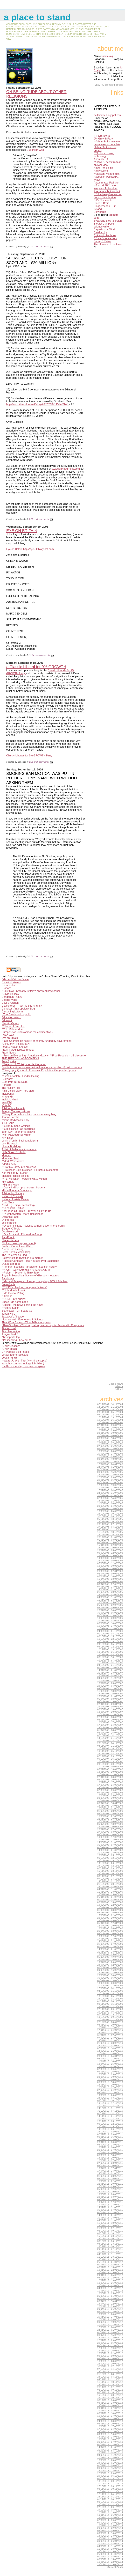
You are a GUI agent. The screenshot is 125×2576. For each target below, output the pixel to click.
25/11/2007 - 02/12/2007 (110, 1753)
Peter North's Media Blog (16, 1252)
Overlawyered (10, 1231)
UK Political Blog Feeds (15, 1351)
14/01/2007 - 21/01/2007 (110, 1670)
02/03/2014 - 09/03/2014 (110, 2530)
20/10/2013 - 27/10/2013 (110, 2483)
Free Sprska (9, 1061)
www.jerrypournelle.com (66, 468)
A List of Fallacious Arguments (19, 1149)
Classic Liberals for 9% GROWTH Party (29, 755)
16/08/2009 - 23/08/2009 (110, 1972)
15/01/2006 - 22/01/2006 (110, 1545)
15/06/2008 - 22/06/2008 (110, 1816)
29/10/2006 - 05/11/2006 (110, 1644)
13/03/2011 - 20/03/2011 (110, 2157)
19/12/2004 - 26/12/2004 (110, 1420)
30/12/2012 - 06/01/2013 (110, 2400)
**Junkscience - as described (18, 1128)
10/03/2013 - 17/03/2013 (110, 2426)
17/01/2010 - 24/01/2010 (110, 2030)
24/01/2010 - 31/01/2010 (110, 2032)
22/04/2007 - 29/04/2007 (110, 1704)
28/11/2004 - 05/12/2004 (110, 1412)
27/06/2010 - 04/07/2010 (110, 2090)
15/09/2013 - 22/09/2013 (110, 2470)
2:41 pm (33, 246)
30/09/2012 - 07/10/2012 (110, 2366)
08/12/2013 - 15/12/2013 (110, 2502)
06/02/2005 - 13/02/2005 (110, 1438)
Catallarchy (100, 232)
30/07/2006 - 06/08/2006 (110, 1612)
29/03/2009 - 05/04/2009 (110, 1920)
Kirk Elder (7, 1137)
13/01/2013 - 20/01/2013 (110, 2405)
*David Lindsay (10, 994)
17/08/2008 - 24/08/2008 (110, 1839)
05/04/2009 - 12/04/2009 (110, 1923)
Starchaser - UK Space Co (17, 1310)
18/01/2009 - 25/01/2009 (110, 1894)
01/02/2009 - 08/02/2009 (110, 1899)
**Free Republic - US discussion (68, 1055)
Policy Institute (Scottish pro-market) (22, 1258)
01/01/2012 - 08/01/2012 (110, 2264)
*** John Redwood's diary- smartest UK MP (26, 1269)
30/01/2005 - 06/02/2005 (110, 1435)
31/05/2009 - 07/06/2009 (110, 1944)
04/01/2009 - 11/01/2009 (110, 1889)
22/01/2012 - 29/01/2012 (110, 2272)
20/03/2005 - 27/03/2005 (110, 1453)
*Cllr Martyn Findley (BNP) (17, 1043)
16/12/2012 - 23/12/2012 (110, 2395)
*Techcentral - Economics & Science (22, 1319)
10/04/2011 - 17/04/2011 (110, 2168)
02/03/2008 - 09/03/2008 (110, 1790)
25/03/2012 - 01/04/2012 (110, 2296)
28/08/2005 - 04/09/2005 (110, 1506)
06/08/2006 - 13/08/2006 (110, 1615)
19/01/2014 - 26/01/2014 (110, 2515)
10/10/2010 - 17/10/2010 (110, 2103)
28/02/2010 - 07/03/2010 (110, 2045)
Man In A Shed (10, 1158)
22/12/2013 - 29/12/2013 (110, 2507)
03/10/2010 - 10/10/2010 (110, 2100)
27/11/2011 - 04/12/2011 (110, 2251)
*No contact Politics (13, 1208)
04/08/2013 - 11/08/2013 (110, 2455)
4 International (102, 135)
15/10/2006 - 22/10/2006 (110, 1639)
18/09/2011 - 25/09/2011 (110, 2225)
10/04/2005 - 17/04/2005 (110, 1461)
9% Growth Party (103, 138)
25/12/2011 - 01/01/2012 (110, 2262)
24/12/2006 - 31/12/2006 (110, 1665)
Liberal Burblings (11, 1146)
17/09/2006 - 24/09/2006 (110, 1628)
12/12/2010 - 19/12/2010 (110, 2126)
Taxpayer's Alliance (13, 1316)
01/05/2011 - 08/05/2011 (110, 2176)
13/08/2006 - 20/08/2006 (110, 1618)
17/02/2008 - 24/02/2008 (110, 1785)
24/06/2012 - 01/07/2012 (110, 2329)
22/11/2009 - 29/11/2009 (110, 2009)
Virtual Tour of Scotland (15, 1354)
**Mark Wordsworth (13, 1161)
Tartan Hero (8, 1313)
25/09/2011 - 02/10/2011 (110, 2228)
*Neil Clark (8, 1202)
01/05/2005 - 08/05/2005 (110, 1469)
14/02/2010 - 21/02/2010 (110, 2040)
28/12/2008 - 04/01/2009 (110, 1886)
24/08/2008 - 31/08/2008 (110, 1842)
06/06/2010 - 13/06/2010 (110, 2082)
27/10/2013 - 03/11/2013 (110, 2486)
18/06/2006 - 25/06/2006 (110, 1602)
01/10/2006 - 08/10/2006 (110, 1633)
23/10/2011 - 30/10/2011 (110, 2238)
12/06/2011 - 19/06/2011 (110, 2191)
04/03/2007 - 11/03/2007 (110, 1688)
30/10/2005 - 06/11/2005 (110, 1516)
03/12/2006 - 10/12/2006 (110, 1657)
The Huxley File (11, 1087)
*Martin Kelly (9, 1164)
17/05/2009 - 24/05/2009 (110, 1938)
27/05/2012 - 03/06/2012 (110, 2319)
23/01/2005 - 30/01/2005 (110, 1433)
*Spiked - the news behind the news (22, 1304)
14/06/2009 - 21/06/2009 (110, 1949)
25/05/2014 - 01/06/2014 (110, 2554)
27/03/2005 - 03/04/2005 (110, 1456)
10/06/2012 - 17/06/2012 (110, 2324)
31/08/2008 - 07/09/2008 (110, 1845)
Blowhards (100, 212)
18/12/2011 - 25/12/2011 (110, 2259)
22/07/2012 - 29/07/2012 (110, 2340)
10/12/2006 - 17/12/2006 (110, 1659)
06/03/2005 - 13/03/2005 (110, 1448)
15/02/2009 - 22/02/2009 (110, 1904)
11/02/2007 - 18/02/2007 (110, 1680)
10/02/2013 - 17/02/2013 (110, 2416)
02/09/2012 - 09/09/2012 (110, 2356)
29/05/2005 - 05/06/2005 (110, 1479)
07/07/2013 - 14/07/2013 (110, 2444)
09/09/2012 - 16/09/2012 (110, 2358)
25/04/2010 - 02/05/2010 (110, 2066)
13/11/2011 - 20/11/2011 (110, 2246)
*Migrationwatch (11, 1184)
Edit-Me (119, 1386)
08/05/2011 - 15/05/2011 (110, 2178)
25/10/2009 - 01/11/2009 (110, 1998)
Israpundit (7, 1096)
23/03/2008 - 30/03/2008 (110, 1798)
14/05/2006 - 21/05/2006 (110, 1589)
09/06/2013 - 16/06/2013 (110, 2434)
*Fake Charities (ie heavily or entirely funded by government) (37, 1040)
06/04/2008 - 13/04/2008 (110, 1803)
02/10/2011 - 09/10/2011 (110, 2230)
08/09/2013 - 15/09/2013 (110, 2468)
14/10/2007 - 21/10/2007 (110, 1738)
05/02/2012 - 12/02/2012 (110, 2277)
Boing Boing (101, 214)
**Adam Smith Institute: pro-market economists (107, 143)
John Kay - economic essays (18, 1131)
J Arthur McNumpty (13, 1193)
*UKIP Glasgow (11, 1346)
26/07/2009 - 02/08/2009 (110, 1964)
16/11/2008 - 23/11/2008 (110, 1871)
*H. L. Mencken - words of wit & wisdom (25, 1178)
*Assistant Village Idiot (106, 173)
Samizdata (8, 1278)
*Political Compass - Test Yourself (21, 1260)
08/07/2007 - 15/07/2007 (110, 1732)
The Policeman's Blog (14, 1255)
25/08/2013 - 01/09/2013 (110, 2462)
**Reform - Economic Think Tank (20, 1272)
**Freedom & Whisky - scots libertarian (24, 1064)
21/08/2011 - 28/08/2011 (110, 2217)
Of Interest (8, 1219)
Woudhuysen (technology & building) (23, 1363)
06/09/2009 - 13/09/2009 (110, 1980)
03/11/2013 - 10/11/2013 (110, 2489)
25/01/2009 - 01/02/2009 (110, 1897)
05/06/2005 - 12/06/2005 (110, 1482)
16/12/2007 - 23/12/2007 (110, 1761)
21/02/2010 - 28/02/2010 (110, 2043)
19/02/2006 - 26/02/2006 (110, 1558)
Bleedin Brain (101, 203)
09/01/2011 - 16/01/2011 (110, 2137)
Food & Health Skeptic (15, 1046)
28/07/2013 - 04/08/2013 (110, 2452)
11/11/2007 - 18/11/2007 (110, 1748)
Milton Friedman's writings (17, 1190)
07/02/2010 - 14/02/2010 (110, 2037)
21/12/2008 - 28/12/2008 (110, 1884)
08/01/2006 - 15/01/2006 (110, 1542)
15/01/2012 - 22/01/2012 (110, 2270)
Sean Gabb (8, 1284)
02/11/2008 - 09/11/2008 (110, 1868)
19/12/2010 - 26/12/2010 (110, 2129)
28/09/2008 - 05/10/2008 (110, 1855)
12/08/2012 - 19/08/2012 (110, 2348)
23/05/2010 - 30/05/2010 (110, 2077)
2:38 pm (33, 956)
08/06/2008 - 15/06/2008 (110, 1813)
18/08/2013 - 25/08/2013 (110, 2460)
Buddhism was (35, 149)
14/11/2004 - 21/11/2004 (110, 1406)
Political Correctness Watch (17, 1246)
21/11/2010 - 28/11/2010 (110, 2118)
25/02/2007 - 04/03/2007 (110, 1685)
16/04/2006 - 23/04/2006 (110, 1579)
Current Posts (115, 2567)
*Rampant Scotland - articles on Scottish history (29, 1266)
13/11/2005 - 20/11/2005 (110, 1521)
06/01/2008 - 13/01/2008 (110, 1769)
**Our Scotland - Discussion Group (22, 1234)
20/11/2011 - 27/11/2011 (110, 2249)
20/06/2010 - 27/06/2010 (110, 2087)
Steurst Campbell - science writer (104, 225)
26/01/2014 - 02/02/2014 (110, 2517)
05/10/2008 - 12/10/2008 (110, 1858)
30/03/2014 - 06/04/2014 (110, 2541)
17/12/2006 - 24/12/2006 (110, 1662)
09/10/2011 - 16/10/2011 (110, 2233)
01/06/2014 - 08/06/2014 (110, 2556)
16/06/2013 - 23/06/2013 (110, 2436)
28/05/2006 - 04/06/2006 (110, 1594)
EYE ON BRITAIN (21, 530)
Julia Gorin (8, 1123)
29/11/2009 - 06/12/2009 (110, 2011)
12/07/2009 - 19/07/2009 (110, 1959)
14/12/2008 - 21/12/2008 (110, 1881)
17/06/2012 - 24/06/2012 (110, 2327)
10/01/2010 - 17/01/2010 (110, 2027)
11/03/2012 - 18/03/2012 (110, 2290)
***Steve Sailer (10, 1307)
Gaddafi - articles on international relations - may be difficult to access (42, 1067)
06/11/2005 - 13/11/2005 (110, 1519)
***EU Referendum (12, 1029)
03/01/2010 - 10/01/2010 (110, 2024)
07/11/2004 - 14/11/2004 (110, 1404)
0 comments (43, 246)
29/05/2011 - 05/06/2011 (110, 2186)
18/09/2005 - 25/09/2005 (110, 1511)
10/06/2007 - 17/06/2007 (110, 1722)
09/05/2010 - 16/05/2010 (110, 2071)
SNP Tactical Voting (13, 1293)
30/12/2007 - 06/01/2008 (110, 1766)
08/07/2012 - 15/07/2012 (110, 2335)
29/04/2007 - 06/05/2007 (110, 1706)
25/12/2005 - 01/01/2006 (110, 1537)
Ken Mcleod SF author (15, 1172)
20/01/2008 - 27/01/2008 (110, 1774)
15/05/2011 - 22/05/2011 (110, 2181)
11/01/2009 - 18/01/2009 (110, 1891)
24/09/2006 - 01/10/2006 (110, 1631)
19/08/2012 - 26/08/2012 (110, 2350)
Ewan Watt (8, 1035)
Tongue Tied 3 (10, 1334)
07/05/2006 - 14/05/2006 (110, 1586)
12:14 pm (33, 655)
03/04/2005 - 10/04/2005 (110, 1459)
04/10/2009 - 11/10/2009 (110, 1991)
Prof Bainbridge (50, 1260)
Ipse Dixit (7, 1102)
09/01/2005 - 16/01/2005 (110, 1427)
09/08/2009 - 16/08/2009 (110, 1970)
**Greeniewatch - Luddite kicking (20, 1076)
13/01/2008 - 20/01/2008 (110, 1772)
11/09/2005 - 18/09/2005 (110, 1508)
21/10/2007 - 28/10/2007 (110, 1740)
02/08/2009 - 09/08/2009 (110, 1967)
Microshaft (8, 1181)
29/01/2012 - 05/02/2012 (110, 2275)
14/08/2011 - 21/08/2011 (110, 2215)
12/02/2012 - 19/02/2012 (110, 2280)
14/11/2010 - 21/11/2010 (110, 2116)
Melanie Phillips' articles (15, 1175)
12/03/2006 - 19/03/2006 (110, 1566)
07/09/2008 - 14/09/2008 (110, 1847)
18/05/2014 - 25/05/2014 (110, 2551)
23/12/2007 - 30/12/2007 (110, 1764)
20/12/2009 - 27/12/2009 (110, 2019)
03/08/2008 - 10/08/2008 (110, 1834)
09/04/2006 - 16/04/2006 (110, 1576)
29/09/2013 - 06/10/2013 (110, 2475)
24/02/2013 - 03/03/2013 (110, 2421)
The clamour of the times (108, 244)
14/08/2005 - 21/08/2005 (110, 1500)
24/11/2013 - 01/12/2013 (110, 2496)
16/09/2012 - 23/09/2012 (110, 2361)
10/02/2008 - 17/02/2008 (110, 1782)
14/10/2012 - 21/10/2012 (110, 2371)
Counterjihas (9, 985)
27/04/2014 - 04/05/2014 (110, 2543)
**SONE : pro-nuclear (14, 1299)
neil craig (107, 56)
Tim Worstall (9, 1328)
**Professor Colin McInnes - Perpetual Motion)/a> (30, 1170)
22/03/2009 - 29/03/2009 (110, 1918)
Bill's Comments (103, 200)
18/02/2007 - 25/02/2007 (110, 1683)
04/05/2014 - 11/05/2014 (110, 2546)
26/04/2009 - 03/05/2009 (110, 1931)
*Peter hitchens (10, 1240)
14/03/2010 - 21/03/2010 (110, 2050)
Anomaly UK (101, 159)
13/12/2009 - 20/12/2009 (110, 2017)
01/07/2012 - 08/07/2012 (110, 2332)
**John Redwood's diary (15, 1120)
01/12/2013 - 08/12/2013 (110, 2499)
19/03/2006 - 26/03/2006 (110, 1568)
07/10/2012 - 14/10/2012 (110, 2369)
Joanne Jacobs (10, 1117)
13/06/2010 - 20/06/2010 (110, 2084)
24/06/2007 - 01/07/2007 (110, 1727)
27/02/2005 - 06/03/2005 (110, 1446)
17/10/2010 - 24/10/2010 (110, 2105)
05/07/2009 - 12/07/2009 (110, 1957)
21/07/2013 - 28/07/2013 (110, 2449)
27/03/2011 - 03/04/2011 (110, 2163)
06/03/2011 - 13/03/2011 (110, 2155)
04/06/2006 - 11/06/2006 (110, 1597)
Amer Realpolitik (103, 168)
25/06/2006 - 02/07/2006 (110, 1605)
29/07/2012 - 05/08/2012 (110, 2343)
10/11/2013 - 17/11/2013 (110, 2491)
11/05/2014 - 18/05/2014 (110, 2548)
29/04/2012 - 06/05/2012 (110, 2309)
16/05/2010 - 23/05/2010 (110, 2074)
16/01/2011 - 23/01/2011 (110, 2139)
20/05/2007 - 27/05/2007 (110, 1714)
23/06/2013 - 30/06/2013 (110, 2439)
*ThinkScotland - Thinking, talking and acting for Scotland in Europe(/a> (43, 1325)
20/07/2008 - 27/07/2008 (110, 1829)
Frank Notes (9, 1052)
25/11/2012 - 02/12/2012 (110, 2387)
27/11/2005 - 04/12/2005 (110, 1526)
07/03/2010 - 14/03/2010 (110, 2048)
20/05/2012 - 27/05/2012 (110, 2316)
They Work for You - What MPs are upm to (26, 1322)
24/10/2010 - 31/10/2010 (110, 2108)
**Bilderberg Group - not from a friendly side (108, 196)
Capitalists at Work (104, 229)
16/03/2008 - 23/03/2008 (110, 1795)
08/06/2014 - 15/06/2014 (110, 2559)
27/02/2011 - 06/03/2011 (110, 2152)
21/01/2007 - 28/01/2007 (110, 1672)
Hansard (6, 1084)
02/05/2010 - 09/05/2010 (110, 2069)
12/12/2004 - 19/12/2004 (110, 1417)
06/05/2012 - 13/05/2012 (110, 2311)
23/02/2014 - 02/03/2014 (110, 2528)
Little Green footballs (14, 1152)
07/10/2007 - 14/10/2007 (110, 1735)
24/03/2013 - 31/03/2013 (110, 2431)
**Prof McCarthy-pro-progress (19, 1167)
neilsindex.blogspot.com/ (108, 115)
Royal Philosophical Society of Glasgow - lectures (30, 1275)
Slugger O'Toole (11, 1228)
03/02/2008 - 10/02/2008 (110, 1779)
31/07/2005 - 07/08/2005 (110, 1495)
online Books (9, 1222)
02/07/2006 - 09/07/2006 (110, 1607)
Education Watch (11, 1017)
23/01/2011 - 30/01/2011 (110, 2142)
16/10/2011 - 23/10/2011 (110, 2236)
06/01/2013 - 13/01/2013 (110, 2402)
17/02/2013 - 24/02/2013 (110, 2418)
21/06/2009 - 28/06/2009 (110, 1951)
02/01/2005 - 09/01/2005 (110, 1425)
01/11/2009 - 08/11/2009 (110, 2001)
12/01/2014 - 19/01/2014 (110, 2512)
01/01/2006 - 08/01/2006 (110, 1539)
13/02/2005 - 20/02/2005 (110, 1440)
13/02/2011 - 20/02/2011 (110, 2147)
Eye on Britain (10, 1038)
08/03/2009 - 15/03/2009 (110, 1912)
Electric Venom (10, 1023)
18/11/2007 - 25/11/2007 (110, 1751)
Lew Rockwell (10, 1143)
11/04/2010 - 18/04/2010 (110, 2061)
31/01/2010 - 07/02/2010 (110, 2035)
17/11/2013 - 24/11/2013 (110, 2494)
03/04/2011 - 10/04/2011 (110, 2165)
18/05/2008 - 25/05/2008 (110, 1805)
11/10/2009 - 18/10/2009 (110, 1993)
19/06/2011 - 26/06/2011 (110, 2194)
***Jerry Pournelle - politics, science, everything (29, 1114)
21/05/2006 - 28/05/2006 (110, 1592)
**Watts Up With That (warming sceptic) (24, 1360)
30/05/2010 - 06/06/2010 (110, 2079)
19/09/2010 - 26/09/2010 (110, 2095)
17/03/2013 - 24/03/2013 (110, 2429)
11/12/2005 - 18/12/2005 (110, 1532)
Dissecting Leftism (12, 1011)
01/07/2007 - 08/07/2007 (110, 1730)
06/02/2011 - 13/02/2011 (110, 2144)
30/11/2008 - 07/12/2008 (110, 1876)
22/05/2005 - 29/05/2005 (110, 1477)
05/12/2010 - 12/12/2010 (110, 2123)
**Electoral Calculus (13, 1026)
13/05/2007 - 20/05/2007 (110, 1712)
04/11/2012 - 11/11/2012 (110, 2379)
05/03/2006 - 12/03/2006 (110, 1563)
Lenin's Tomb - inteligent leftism (20, 1140)
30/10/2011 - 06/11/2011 (110, 2241)
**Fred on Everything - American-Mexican (26, 1055)
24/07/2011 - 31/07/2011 (110, 2207)
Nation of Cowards (12, 1196)
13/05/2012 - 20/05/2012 (110, 2314)
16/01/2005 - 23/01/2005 (110, 1430)
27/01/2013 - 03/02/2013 (110, 2410)
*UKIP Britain (9, 1348)
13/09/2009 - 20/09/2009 (110, 1983)
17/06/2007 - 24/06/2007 (110, 1725)
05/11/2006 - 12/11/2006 (110, 1646)
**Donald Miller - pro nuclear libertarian (24, 1187)
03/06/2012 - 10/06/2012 (110, 2322)
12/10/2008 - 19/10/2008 (110, 1860)
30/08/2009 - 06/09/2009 (110, 1977)
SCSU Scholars (58, 1281)
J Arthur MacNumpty (13, 1108)
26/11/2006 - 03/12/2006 (110, 1654)
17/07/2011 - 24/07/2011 (110, 2204)
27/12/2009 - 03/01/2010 (110, 2022)
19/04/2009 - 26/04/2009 (110, 1928)
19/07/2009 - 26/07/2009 (110, 1962)
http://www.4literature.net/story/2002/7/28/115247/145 (37, 404)
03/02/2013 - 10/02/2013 (110, 2413)
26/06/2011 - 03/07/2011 (110, 2196)
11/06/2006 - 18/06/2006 (110, 1599)
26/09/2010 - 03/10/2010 (110, 2097)
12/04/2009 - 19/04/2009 (110, 1925)
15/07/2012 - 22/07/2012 (110, 2337)
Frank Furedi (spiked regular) (18, 1049)
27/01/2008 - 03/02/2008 (110, 1777)
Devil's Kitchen (10, 1002)
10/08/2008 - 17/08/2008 (110, 1837)
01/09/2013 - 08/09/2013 (110, 2465)
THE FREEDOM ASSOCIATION (20, 1058)
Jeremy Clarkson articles (16, 1111)
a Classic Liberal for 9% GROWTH (36, 667)
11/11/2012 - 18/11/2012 (110, 2382)
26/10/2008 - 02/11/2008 (110, 1865)
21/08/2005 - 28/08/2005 (110, 1503)
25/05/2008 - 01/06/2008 (110, 1808)
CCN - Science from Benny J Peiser (105, 240)
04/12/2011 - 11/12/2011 (110, 2254)
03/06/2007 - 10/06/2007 (110, 1719)
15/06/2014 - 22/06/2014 (110, 2562)
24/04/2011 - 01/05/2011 (110, 2173)
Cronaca (6, 988)
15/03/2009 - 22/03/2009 (110, 1915)
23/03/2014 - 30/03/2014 (110, 2538)
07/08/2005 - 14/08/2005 (110, 1498)
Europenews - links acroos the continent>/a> (27, 1032)
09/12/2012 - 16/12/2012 (110, 2392)
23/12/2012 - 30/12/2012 (110, 2397)
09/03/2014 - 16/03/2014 (110, 2533)
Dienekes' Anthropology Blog (18, 1008)
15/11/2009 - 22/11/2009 (110, 2006)
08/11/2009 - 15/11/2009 (110, 2004)
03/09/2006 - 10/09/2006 (110, 1623)
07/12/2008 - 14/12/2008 (110, 1878)
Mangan (6, 1155)
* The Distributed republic (16, 1014)
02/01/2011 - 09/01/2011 (110, 2134)
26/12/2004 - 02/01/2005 (110, 1422)
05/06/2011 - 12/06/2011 (110, 2189)
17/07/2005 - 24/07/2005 (110, 1490)
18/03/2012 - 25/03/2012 (110, 2293)
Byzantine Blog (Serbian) (108, 220)
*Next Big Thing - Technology (18, 1205)
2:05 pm (33, 519)
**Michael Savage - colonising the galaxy (25, 1281)
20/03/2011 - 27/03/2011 (110, 2160)
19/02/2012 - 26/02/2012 (110, 2283)
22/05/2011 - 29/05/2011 (110, 2183)
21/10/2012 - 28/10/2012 (110, 2374)
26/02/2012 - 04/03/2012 (110, 2285)
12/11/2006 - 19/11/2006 (110, 1649)
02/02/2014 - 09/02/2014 (110, 2520)
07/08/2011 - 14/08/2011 (110, 2212)
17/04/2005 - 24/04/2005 (110, 1464)
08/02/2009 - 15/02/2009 (110, 1902)
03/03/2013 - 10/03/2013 (110, 2423)
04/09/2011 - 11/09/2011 (110, 2220)
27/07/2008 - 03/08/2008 (110, 1831)
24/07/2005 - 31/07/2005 (110, 1493)
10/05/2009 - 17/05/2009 (110, 1936)
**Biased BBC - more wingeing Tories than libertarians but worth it (107, 188)
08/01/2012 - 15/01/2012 (110, 2267)
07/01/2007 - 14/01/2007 (110, 1667)
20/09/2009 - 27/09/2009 (110, 1985)
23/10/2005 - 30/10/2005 (110, 1513)
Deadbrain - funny (12, 996)
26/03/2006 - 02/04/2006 (110, 1571)
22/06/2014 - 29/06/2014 (110, 2564)
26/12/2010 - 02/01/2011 (110, 2131)
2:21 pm (33, 762)
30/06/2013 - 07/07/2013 (110, 2442)
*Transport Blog (11, 1337)
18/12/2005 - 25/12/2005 (110, 1534)
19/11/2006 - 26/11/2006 (110, 1652)
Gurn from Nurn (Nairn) (15, 1082)
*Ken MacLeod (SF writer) (17, 1134)
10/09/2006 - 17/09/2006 (110, 1626)
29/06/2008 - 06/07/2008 (110, 1821)
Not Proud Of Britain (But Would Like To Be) (27, 1211)
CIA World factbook (105, 235)
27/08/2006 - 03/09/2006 (110, 1620)
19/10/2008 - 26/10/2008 (110, 1863)
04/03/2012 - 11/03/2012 (110, 2288)
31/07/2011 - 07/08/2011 (110, 2210)
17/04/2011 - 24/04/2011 (110, 2170)
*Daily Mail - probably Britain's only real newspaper (31, 991)
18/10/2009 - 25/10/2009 (110, 1996)
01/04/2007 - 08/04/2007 (110, 1699)
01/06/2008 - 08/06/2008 (110, 1811)
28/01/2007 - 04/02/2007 (110, 1675)
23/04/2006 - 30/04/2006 (110, 1581)
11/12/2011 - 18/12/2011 (110, 2256)
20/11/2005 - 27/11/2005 (110, 1524)
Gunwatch (7, 1079)
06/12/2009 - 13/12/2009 (110, 2014)
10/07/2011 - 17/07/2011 (110, 2202)
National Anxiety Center (15, 1199)
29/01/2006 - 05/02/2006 (110, 1550)
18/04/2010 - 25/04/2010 (110, 2064)
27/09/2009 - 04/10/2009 (110, 1988)
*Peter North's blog (12, 1249)
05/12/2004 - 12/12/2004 (110, 1414)
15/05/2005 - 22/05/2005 (110, 1474)
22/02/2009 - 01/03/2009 (110, 1907)
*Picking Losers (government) (19, 1243)
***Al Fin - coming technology (104, 155)
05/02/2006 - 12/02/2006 (110, 1552)
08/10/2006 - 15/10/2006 (110, 1636)
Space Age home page (15, 1302)
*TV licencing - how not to (16, 1340)
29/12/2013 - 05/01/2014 (110, 2509)
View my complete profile (108, 84)
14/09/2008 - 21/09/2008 (110, 1850)
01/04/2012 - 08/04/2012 (110, 2298)
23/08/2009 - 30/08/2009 (110, 1975)
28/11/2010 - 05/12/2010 (110, 2121)
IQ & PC (6, 1105)
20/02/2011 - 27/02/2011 (110, 2150)
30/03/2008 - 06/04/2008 (110, 1800)
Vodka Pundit (9, 1357)
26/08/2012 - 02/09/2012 (110, 2353)
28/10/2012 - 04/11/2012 (110, 2376)
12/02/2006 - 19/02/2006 (110, 1555)
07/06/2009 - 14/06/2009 (110, 1946)
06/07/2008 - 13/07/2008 (110, 1824)
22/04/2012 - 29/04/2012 (110, 2306)
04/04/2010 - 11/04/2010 (110, 2058)
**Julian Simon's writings (16, 1126)
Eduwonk (7, 1020)
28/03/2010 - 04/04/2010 (110, 2056)
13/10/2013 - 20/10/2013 (110, 2481)
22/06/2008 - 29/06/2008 (110, 1818)
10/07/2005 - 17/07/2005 (110, 1487)
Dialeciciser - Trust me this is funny (22, 1005)
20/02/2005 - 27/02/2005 (110, 1443)
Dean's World (9, 999)
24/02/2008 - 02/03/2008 (110, 1787)
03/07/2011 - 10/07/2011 (110, 2199)
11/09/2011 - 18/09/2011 (110, 2223)
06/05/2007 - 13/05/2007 (110, 1709)
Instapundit (8, 1093)
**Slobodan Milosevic (14, 1290)
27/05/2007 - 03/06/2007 (110, 1717)
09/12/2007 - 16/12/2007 (110, 1758)
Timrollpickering (11, 1331)
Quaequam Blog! (11, 1263)
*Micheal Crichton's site (15, 979)
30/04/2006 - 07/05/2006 (110, 1584)
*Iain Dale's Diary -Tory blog (18, 1090)
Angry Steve (101, 170)
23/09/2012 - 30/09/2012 (110, 2363)
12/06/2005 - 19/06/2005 (110, 1485)
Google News (116, 1384)
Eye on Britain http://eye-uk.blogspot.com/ (30, 549)
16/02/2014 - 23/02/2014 (110, 2525)
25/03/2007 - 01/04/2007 (110, 1696)
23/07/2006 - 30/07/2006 (110, 1610)
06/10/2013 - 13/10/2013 (110, 2478)
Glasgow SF (9, 1073)
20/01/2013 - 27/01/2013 (110, 2408)
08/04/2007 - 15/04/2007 (110, 1701)
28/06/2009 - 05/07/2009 (110, 1954)
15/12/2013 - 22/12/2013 (110, 2504)
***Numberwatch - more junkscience (22, 1214)
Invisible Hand (10, 1099)
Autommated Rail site (106, 182)
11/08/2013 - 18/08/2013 (110, 2457)
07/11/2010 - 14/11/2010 (110, 2113)
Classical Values (11, 982)
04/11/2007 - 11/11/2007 (110, 1745)
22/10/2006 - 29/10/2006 (110, 1641)
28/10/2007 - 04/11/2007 (110, 1743)
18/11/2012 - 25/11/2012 (110, 2384)
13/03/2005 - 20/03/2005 (110, 1451)
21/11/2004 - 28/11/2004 (110, 1409)
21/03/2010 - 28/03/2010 (110, 2053)
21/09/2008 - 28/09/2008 (110, 1852)
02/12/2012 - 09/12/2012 (110, 2389)
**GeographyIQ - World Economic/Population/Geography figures (39, 1070)
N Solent (7, 1296)
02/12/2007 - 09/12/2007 (110, 1756)
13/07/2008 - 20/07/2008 (110, 1826)
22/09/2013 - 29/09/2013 (110, 2473)
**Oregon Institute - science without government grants (33, 1225)
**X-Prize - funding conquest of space (23, 1366)
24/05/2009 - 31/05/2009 (110, 1941)
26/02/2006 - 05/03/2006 (110, 1560)
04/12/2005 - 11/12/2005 (110, 1529)
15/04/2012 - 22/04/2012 (110, 2303)
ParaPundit (8, 1237)
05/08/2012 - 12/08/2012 (110, 2345)
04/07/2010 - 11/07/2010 (110, 2092)
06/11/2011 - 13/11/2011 (110, 2243)
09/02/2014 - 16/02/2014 (110, 2522)
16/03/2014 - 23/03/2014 (110, 2535)
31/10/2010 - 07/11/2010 (110, 2110)
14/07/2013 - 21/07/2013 (110, 2447)
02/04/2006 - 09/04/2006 (110, 1573)
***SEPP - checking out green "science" (24, 1287)
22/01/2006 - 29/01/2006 (110, 1547)
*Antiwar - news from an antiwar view (107, 163)
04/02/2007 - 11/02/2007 (110, 1678)
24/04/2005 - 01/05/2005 (110, 1466)
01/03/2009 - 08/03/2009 (110, 1910)
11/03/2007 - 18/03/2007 (110, 1691)
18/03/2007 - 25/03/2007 (110, 1693)
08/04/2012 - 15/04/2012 (110, 2301)
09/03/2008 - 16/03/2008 (110, 1792)
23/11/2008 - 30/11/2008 (110, 1873)
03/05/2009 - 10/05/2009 (110, 1933)
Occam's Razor (10, 1216)
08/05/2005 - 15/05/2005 (110, 1472)
